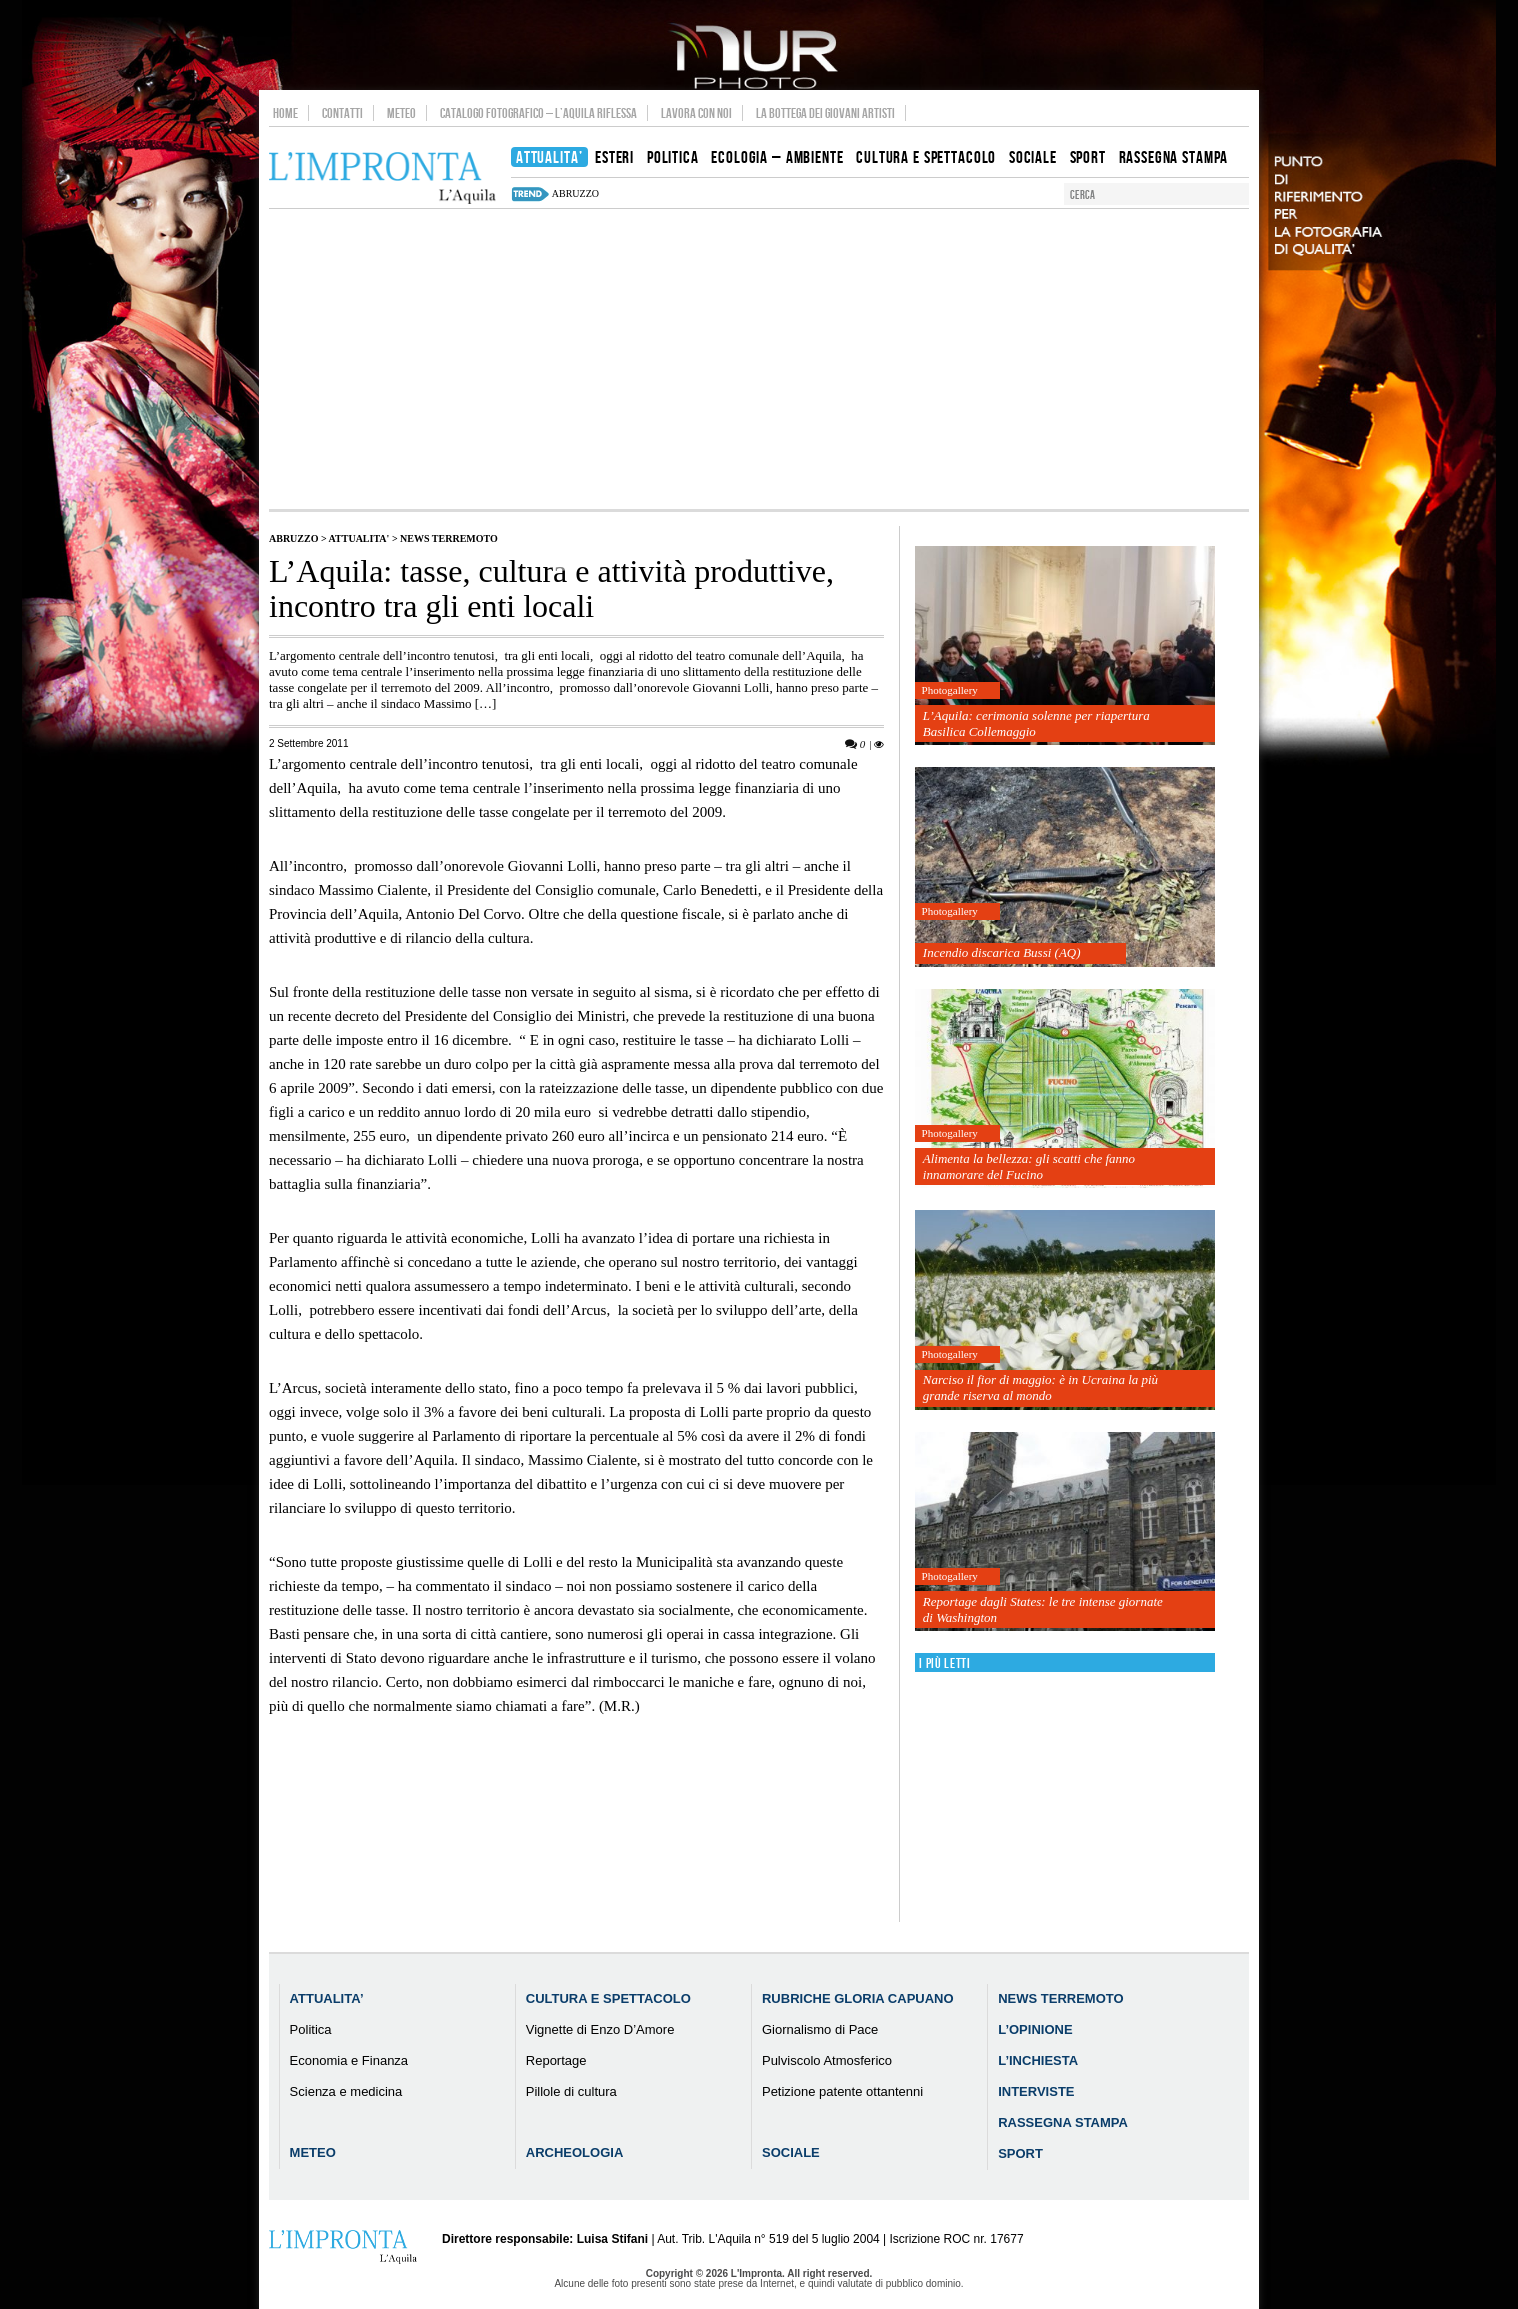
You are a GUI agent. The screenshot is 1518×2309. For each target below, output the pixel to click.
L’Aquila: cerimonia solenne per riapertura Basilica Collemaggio (1036, 723)
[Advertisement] (759, 359)
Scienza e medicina (346, 2091)
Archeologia (575, 2152)
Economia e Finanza (349, 2060)
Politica (311, 2029)
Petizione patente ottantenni (842, 2091)
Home (285, 113)
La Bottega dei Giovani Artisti (825, 113)
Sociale (791, 2152)
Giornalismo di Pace (820, 2029)
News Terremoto (449, 538)
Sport (1020, 2153)
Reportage (556, 2060)
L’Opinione (1035, 2029)
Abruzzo (293, 538)
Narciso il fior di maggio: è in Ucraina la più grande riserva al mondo (1040, 1387)
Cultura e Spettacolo (608, 1998)
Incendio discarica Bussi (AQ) (1002, 952)
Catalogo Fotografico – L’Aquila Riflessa (538, 113)
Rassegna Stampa (1063, 2122)
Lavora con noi (696, 113)
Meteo (401, 113)
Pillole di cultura (571, 2091)
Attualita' (359, 538)
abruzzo (575, 193)
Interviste (1036, 2091)
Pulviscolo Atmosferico (827, 2060)
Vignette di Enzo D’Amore (600, 2029)
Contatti (342, 113)
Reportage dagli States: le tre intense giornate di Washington (1043, 1609)
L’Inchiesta (1038, 2060)
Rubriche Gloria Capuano (858, 1998)
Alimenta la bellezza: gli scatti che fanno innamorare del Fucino (1029, 1166)
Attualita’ (327, 1998)
